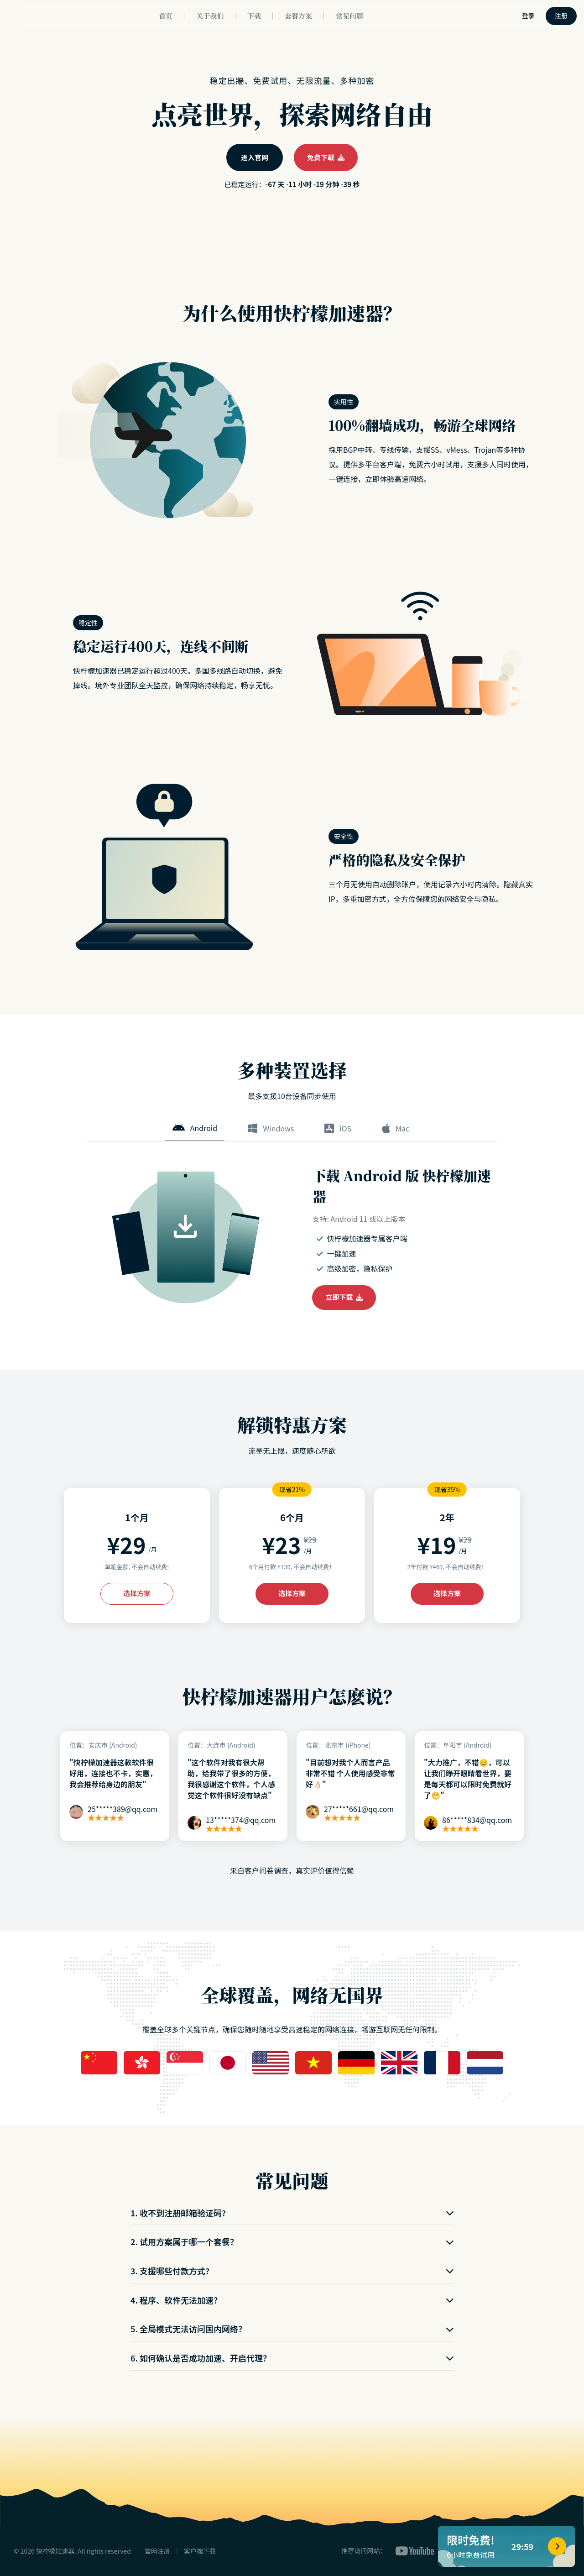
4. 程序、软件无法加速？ (292, 2300)
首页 (165, 16)
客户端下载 (200, 2550)
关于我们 (210, 16)
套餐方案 (298, 16)
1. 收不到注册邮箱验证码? (292, 2213)
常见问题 (349, 16)
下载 (254, 16)
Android (194, 1127)
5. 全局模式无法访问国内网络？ (292, 2329)
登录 (528, 15)
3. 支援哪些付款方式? (292, 2271)
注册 (561, 15)
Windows (271, 1128)
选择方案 (137, 1593)
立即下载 (344, 1297)
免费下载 (325, 157)
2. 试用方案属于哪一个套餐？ (292, 2241)
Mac (395, 1128)
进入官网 (254, 157)
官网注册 (157, 2550)
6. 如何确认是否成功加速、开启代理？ (292, 2358)
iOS (337, 1128)
